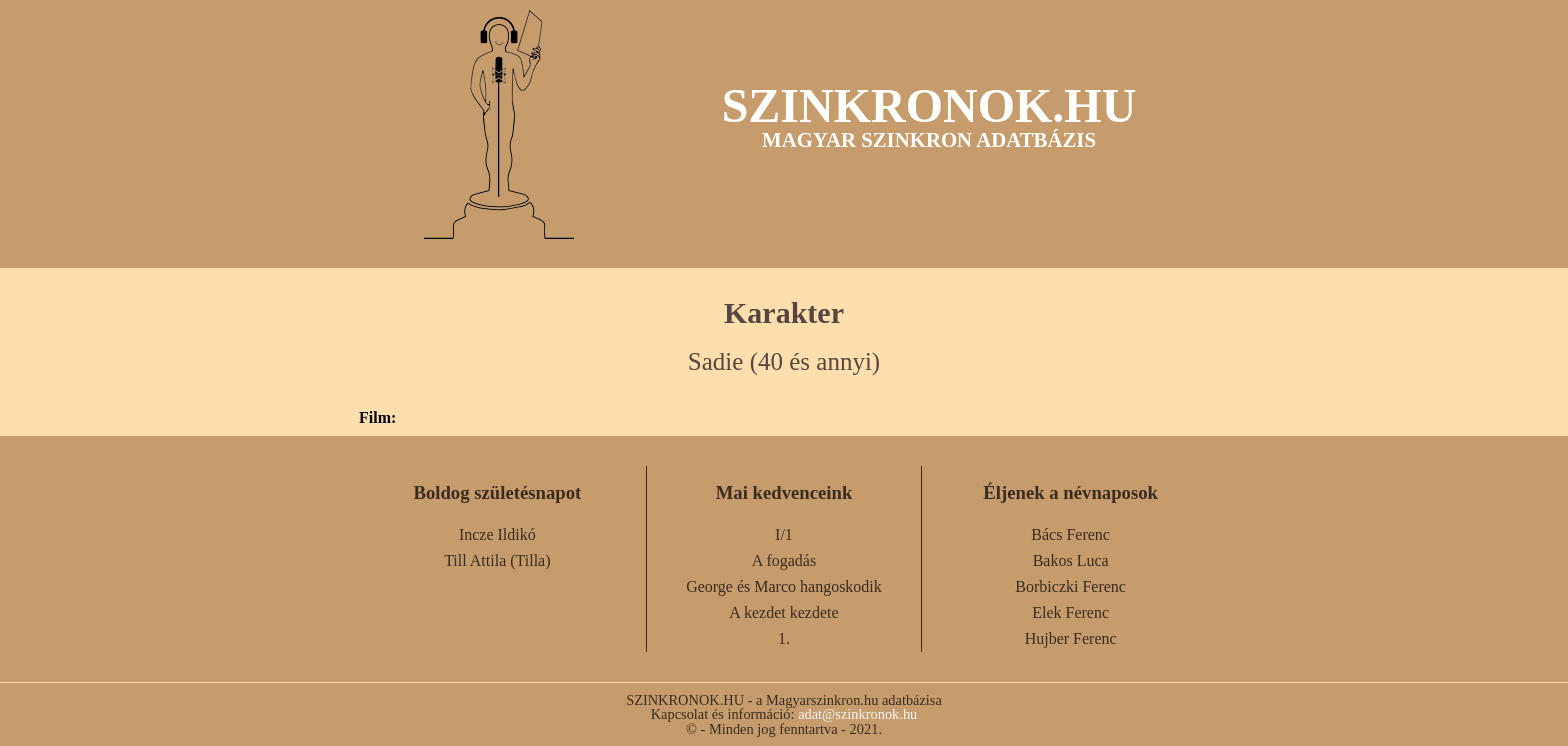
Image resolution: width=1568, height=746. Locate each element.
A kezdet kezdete (783, 612)
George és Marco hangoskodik (784, 586)
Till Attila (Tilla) (497, 560)
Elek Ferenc (1070, 612)
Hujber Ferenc (1071, 638)
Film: (377, 418)
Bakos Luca (1071, 560)
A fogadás (784, 560)
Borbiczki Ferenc (1070, 586)
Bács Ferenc (1070, 534)
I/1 (784, 534)
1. (784, 638)
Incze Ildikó (497, 534)
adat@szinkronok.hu (857, 714)
